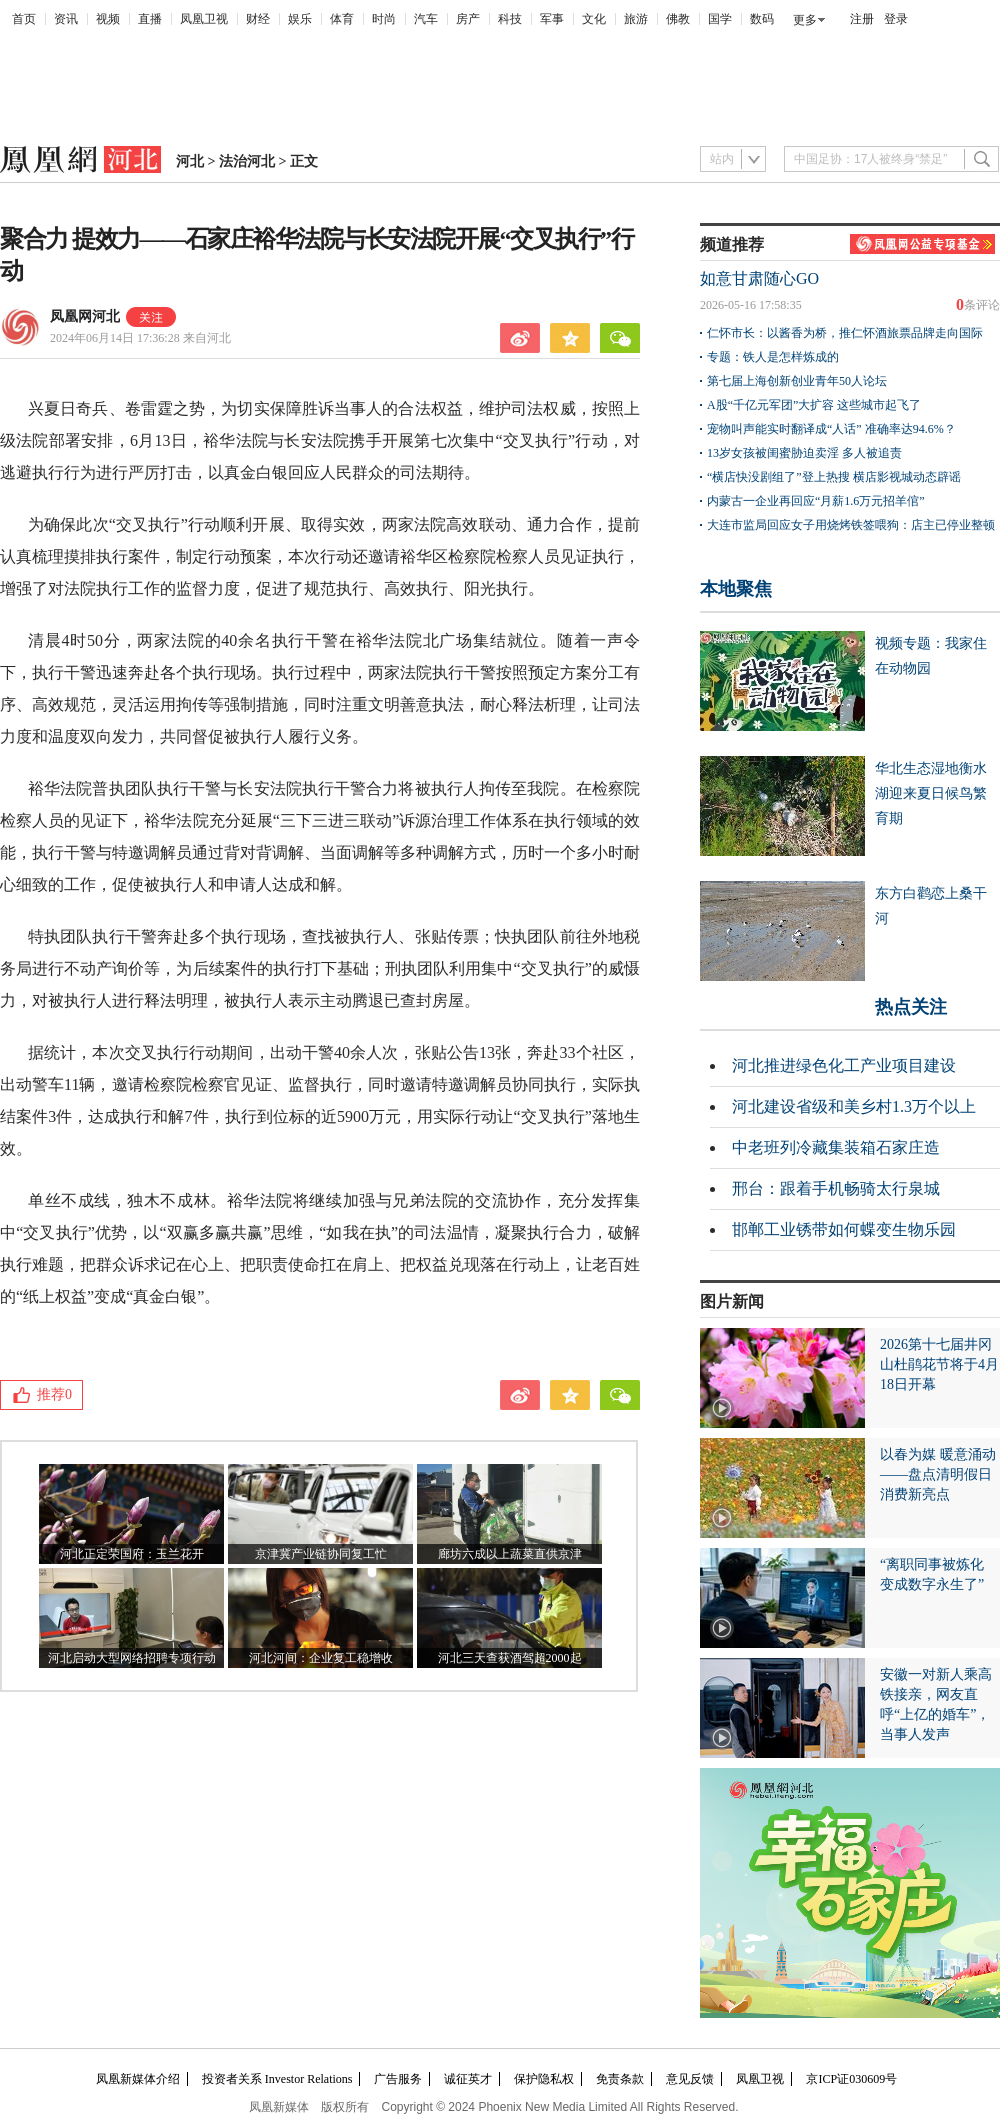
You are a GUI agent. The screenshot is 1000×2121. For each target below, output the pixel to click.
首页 (24, 19)
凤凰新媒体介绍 (138, 2079)
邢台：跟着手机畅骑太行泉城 (836, 1188)
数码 (762, 19)
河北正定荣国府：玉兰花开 (132, 1554)
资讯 (66, 19)
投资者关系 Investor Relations (277, 2079)
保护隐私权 (544, 2079)
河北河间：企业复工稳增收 (321, 1658)
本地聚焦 (736, 589)
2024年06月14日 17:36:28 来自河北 (140, 338)
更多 (805, 20)
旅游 (636, 19)
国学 (720, 19)
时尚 (384, 19)
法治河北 (247, 161)
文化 (594, 19)
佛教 (678, 19)
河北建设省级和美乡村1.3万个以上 (854, 1106)
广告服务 (398, 2079)
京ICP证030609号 (851, 2079)
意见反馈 (690, 2079)
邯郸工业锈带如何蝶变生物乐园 (844, 1229)
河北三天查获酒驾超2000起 (510, 1658)
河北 (190, 161)
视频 (108, 19)
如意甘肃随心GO (759, 278)
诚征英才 (468, 2079)
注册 (862, 19)
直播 (150, 19)
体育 (342, 19)
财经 (258, 19)
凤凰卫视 (204, 19)
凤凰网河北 (85, 316)
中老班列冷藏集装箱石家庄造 (836, 1147)
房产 (468, 19)
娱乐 (300, 19)
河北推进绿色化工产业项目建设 (844, 1065)
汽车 (426, 19)
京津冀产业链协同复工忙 (321, 1554)
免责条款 (620, 2079)
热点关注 (911, 1007)
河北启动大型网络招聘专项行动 (132, 1658)
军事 (552, 19)
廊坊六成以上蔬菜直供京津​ (510, 1554)
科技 (510, 19)
